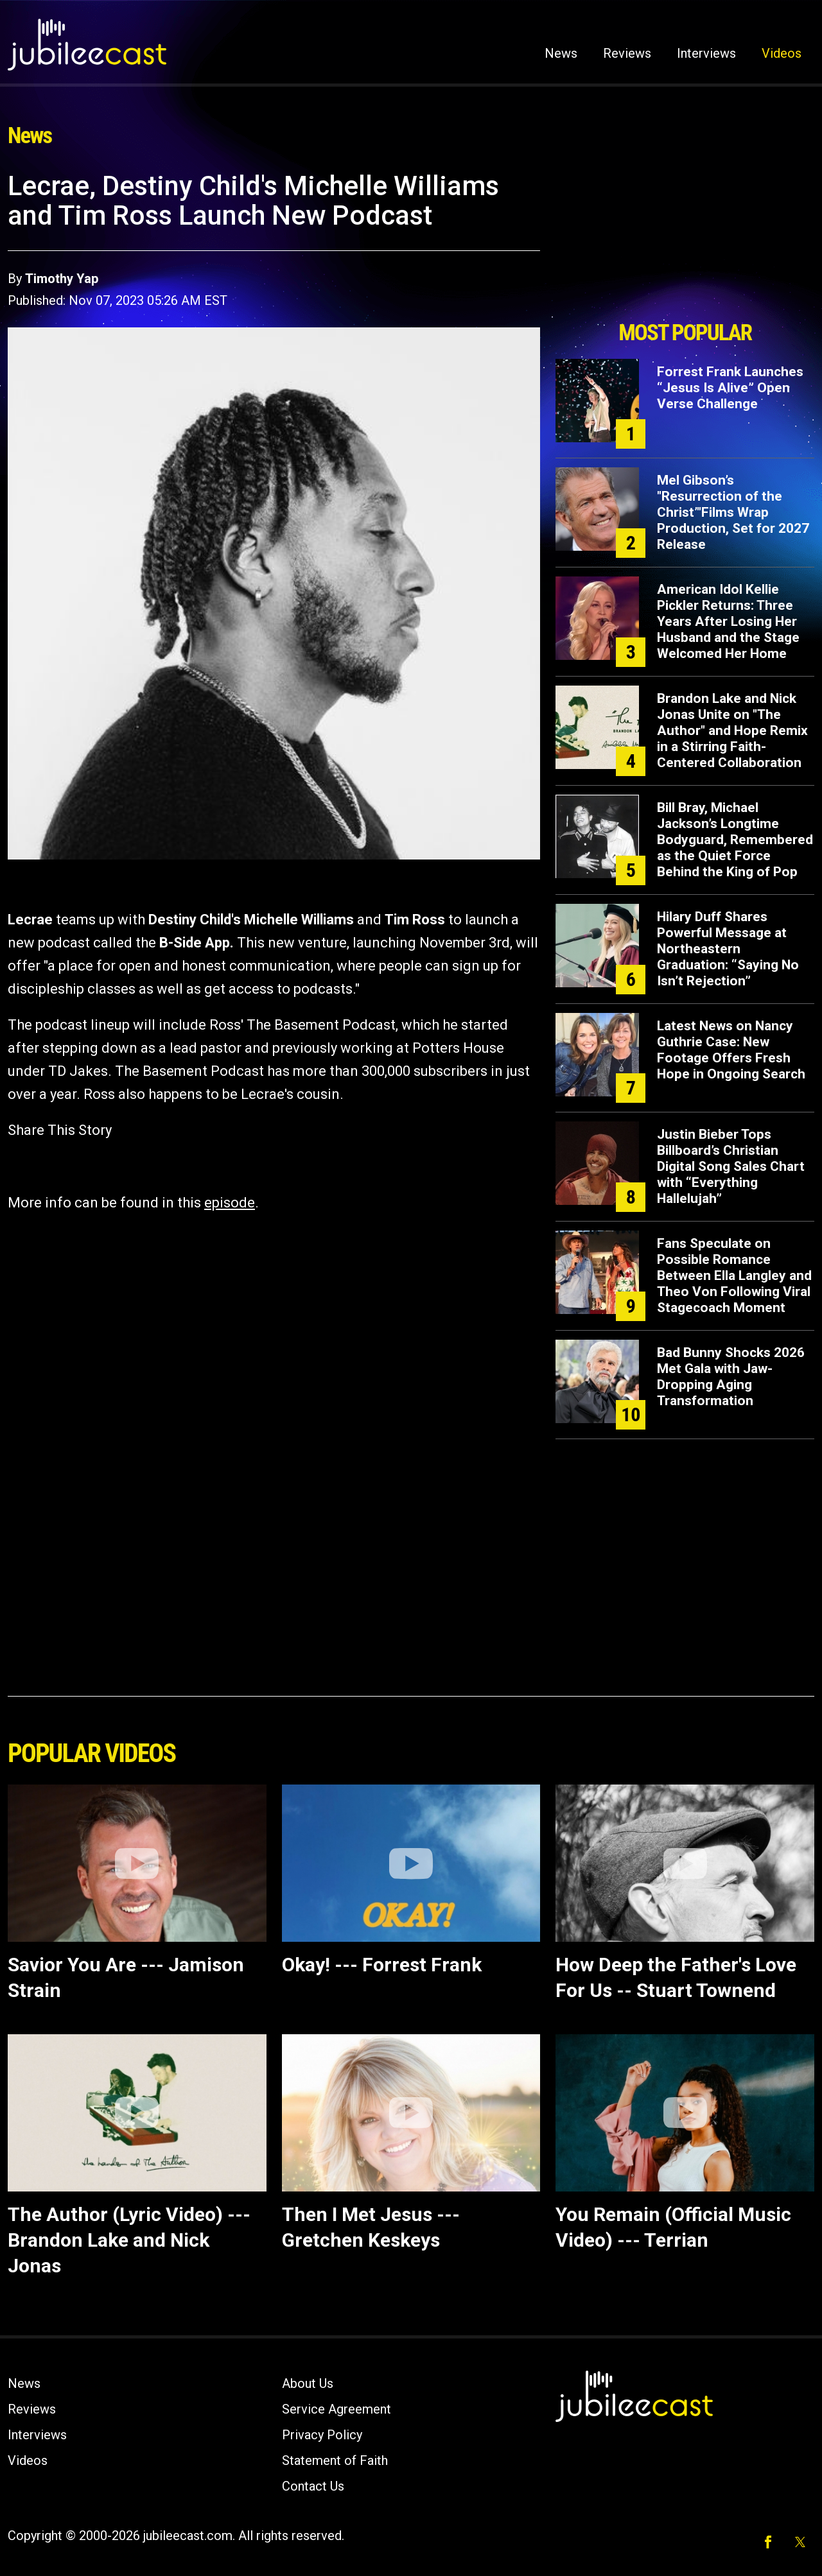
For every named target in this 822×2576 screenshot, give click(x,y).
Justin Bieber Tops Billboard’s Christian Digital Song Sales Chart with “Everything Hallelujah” (731, 1166)
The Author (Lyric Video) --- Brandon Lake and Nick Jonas (129, 2240)
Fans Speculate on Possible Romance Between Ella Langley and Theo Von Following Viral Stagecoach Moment (734, 1275)
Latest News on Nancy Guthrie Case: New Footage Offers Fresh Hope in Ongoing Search (731, 1050)
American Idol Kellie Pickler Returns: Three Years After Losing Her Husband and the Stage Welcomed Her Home (728, 621)
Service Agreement (336, 2409)
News (561, 53)
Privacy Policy (322, 2434)
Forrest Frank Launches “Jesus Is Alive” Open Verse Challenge (730, 387)
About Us (307, 2383)
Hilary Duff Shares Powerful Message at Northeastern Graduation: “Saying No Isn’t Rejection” (728, 949)
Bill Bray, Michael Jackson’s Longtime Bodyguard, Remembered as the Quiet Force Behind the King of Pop (735, 839)
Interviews (706, 53)
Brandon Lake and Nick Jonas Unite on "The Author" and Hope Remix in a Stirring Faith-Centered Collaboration (732, 730)
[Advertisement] (685, 242)
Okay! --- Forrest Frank (382, 1964)
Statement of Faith (335, 2460)
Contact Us (313, 2486)
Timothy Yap (61, 278)
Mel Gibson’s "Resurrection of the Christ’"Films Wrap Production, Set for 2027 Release (733, 512)
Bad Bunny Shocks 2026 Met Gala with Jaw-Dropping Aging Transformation (731, 1376)
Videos (781, 53)
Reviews (627, 53)
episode (229, 1203)
